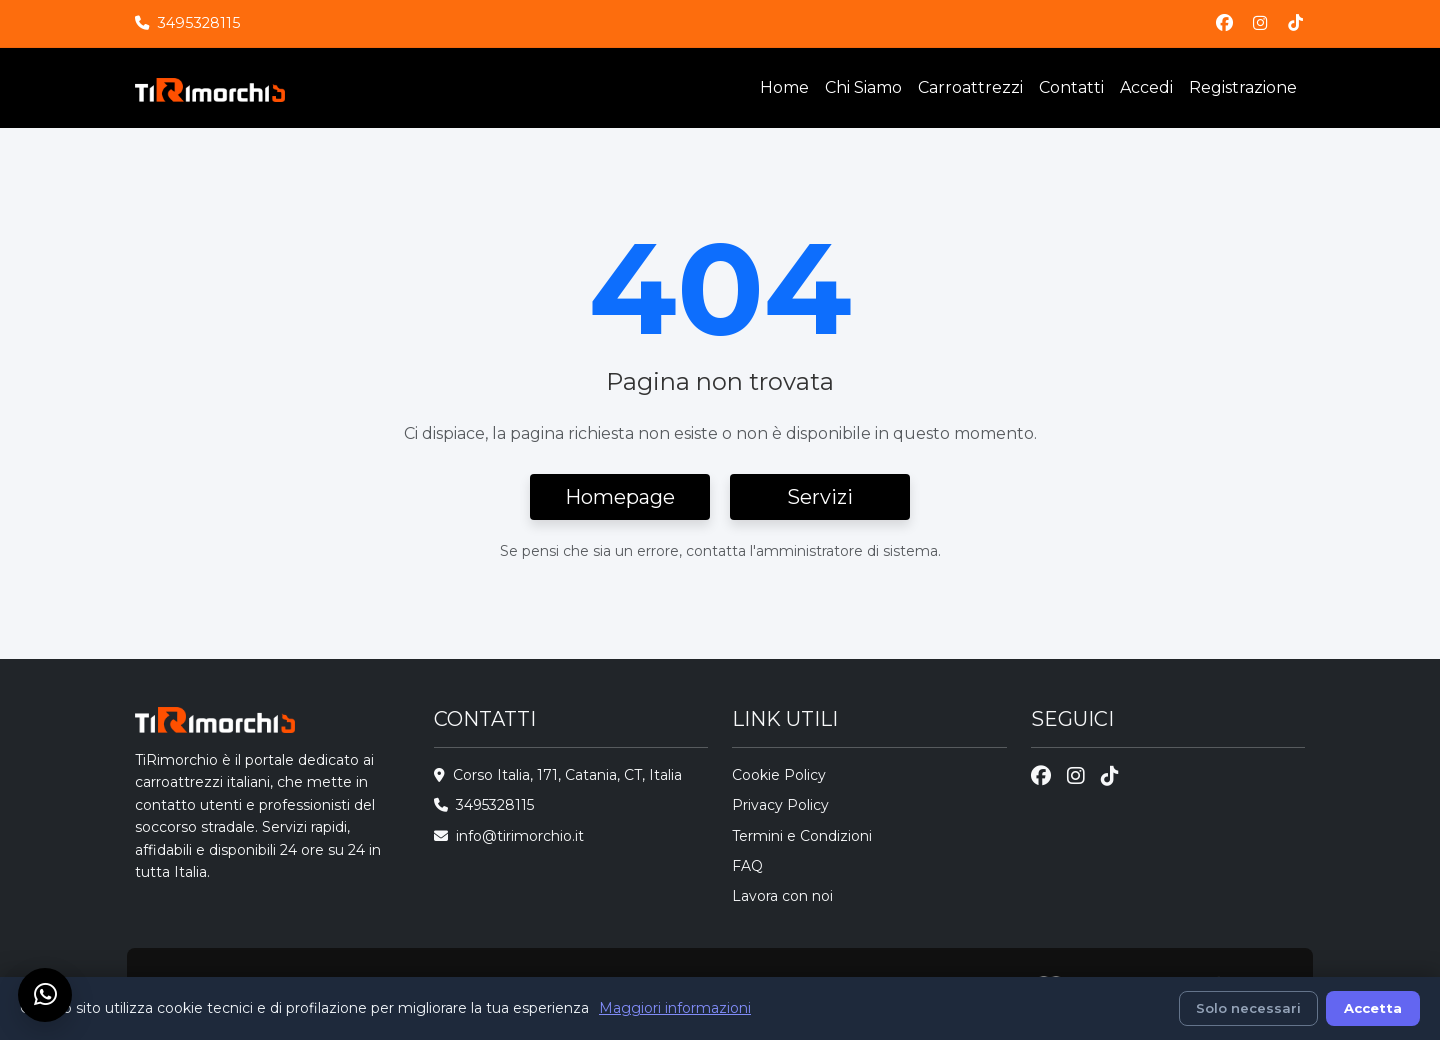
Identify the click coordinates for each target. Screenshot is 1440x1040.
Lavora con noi (782, 896)
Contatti (1071, 87)
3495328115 (198, 23)
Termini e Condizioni (802, 836)
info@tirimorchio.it (520, 836)
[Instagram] (1260, 23)
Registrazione (1243, 87)
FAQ (747, 866)
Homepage (620, 497)
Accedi (1146, 87)
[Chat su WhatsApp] (45, 995)
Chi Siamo (863, 87)
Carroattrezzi (970, 87)
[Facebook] (1224, 23)
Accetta (1373, 1008)
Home (784, 87)
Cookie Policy (779, 775)
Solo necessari (1248, 1008)
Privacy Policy (780, 805)
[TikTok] (1295, 23)
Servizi (820, 497)
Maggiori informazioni (675, 1008)
